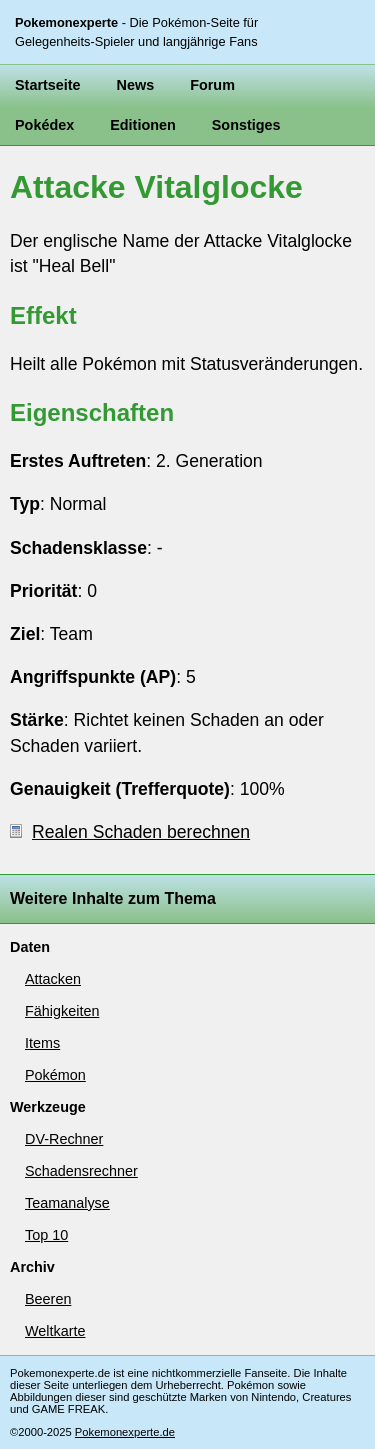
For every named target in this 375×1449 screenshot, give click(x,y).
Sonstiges (246, 125)
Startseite (48, 85)
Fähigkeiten (62, 1011)
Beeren (48, 1299)
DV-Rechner (64, 1139)
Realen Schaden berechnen (130, 832)
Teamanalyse (67, 1203)
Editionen (143, 125)
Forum (212, 85)
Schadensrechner (81, 1171)
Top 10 (46, 1235)
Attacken (53, 979)
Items (42, 1043)
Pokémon (55, 1075)
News (136, 85)
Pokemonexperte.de (125, 1432)
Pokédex (44, 125)
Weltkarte (55, 1331)
